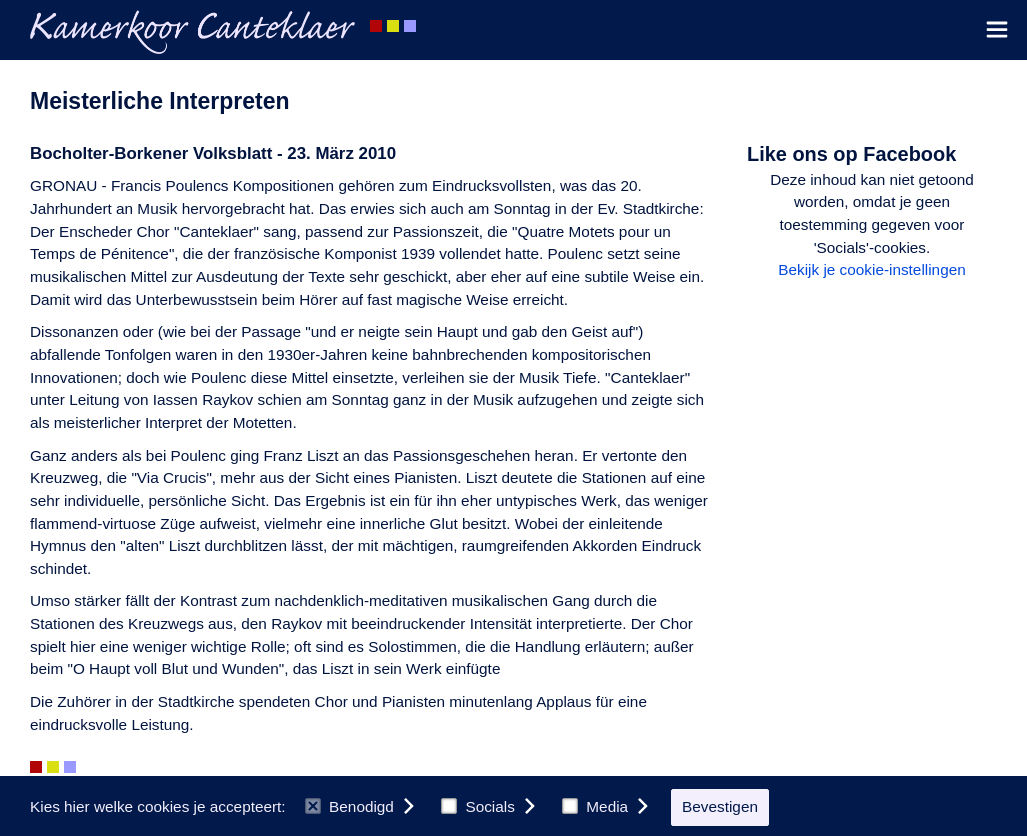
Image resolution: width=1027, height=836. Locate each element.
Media (595, 806)
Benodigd (349, 806)
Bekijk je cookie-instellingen (871, 269)
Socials (478, 806)
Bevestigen (720, 806)
